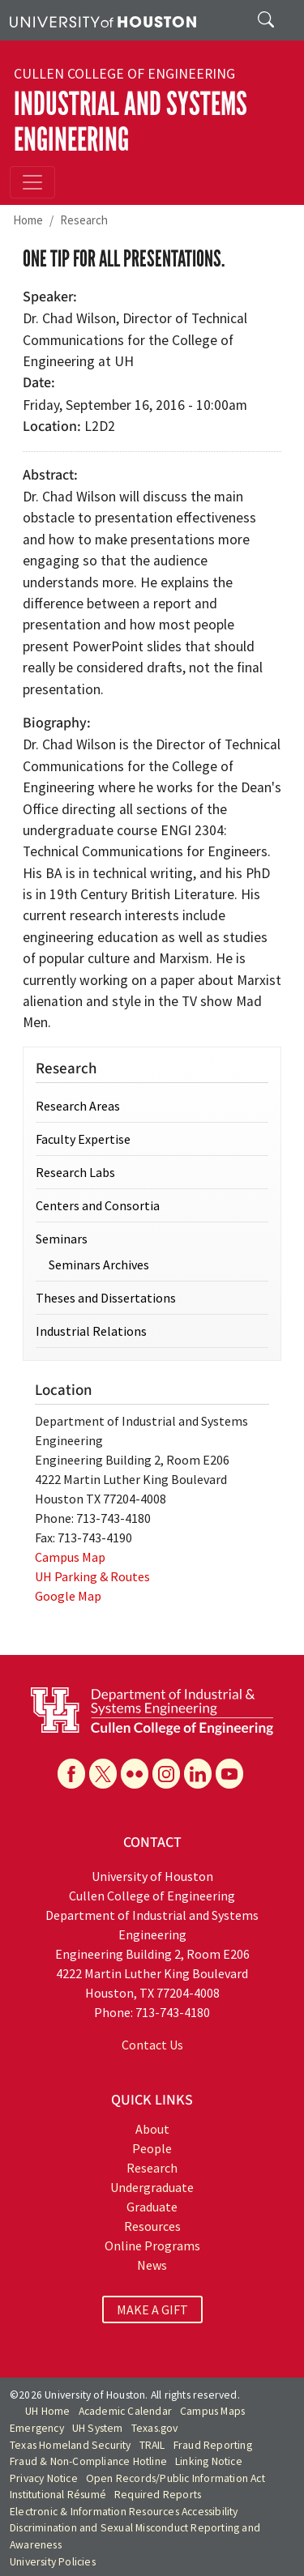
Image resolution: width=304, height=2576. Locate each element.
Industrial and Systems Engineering (130, 122)
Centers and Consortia (98, 1205)
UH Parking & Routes (92, 1576)
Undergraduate (152, 2187)
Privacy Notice (44, 2478)
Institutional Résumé (58, 2494)
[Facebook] (71, 1773)
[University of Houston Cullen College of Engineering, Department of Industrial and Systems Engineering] (152, 1710)
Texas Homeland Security (70, 2445)
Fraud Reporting (212, 2445)
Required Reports (157, 2494)
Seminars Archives (99, 1264)
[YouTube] (229, 1773)
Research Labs (75, 1172)
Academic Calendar (125, 2411)
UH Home (47, 2411)
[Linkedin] (198, 1773)
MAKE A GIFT (152, 2309)
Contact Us (152, 2044)
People (152, 2148)
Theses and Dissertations (106, 1298)
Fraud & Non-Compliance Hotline (88, 2461)
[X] (103, 1773)
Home (28, 220)
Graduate (152, 2207)
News (152, 2265)
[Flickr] (134, 1773)
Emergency (37, 2428)
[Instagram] (166, 1773)
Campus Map (70, 1557)
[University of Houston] (103, 20)
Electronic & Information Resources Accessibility (124, 2511)
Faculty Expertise (83, 1139)
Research (84, 220)
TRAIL (152, 2445)
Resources (152, 2226)
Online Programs (152, 2245)
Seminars (62, 1238)
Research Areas (78, 1106)
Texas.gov (154, 2428)
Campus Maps (212, 2411)
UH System (97, 2428)
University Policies (53, 2562)
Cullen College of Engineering (124, 74)
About (152, 2129)
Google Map (68, 1596)
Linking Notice (208, 2461)
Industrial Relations (91, 1331)
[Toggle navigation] (32, 182)
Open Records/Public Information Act (175, 2478)
